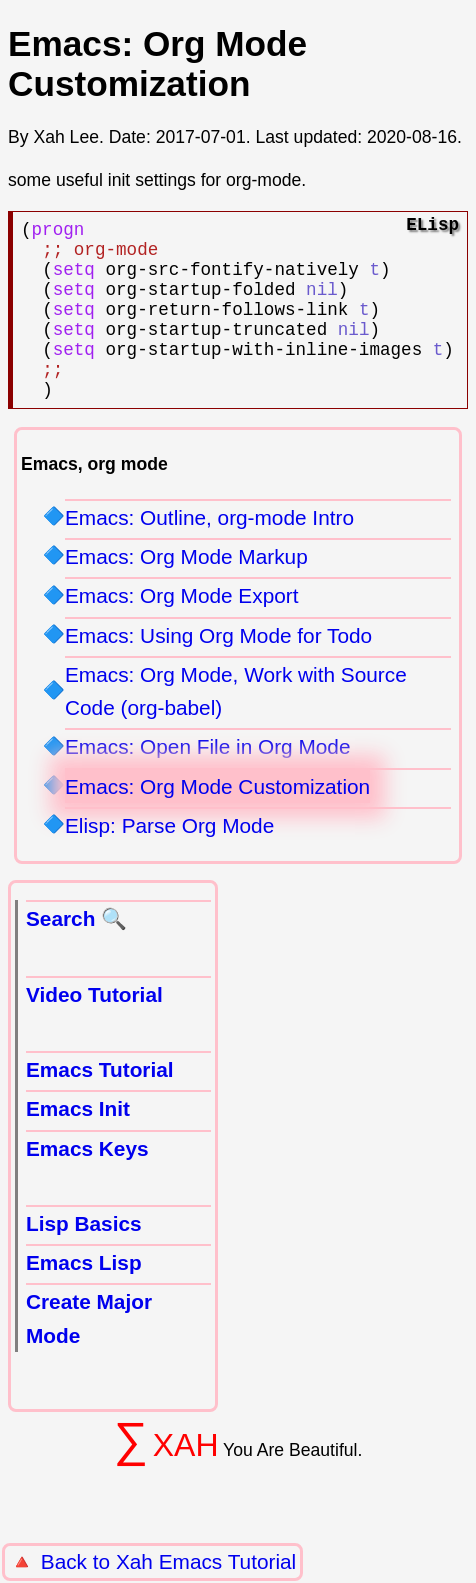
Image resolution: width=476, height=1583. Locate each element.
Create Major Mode (89, 1354)
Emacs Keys (87, 1184)
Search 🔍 (76, 954)
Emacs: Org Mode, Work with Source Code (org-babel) (236, 727)
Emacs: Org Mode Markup (186, 592)
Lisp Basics (84, 1259)
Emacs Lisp (84, 1298)
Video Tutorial (94, 1030)
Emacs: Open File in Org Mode (208, 782)
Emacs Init (78, 1144)
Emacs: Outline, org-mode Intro (209, 553)
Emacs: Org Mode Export (181, 631)
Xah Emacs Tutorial (206, 1561)
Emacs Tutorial (100, 1105)
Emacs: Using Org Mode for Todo (218, 671)
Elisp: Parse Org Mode (169, 861)
